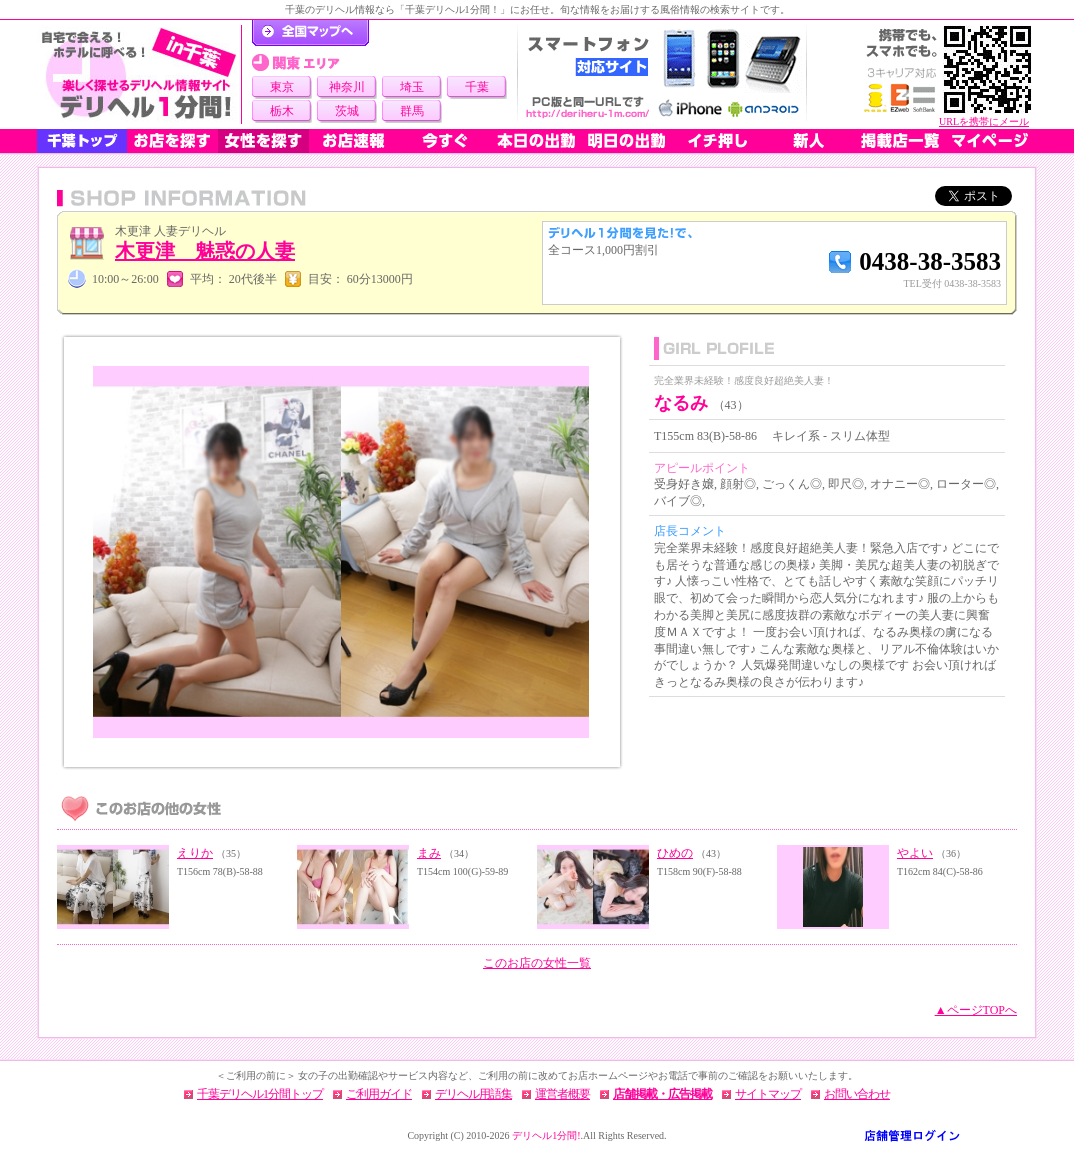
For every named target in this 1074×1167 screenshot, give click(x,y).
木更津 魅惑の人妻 (205, 251)
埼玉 (412, 87)
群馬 (412, 111)
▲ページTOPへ (976, 1010)
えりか (195, 853)
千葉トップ (82, 141)
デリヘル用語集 (473, 1094)
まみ (429, 853)
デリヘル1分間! (546, 1135)
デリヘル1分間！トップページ (310, 33)
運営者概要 (562, 1094)
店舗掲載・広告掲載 (662, 1094)
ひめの (675, 853)
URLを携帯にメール (984, 121)
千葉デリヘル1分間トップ (260, 1094)
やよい (915, 853)
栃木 (282, 111)
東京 (282, 87)
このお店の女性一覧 (537, 963)
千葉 (477, 87)
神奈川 (347, 87)
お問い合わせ (857, 1094)
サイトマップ (768, 1094)
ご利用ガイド (379, 1094)
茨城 (347, 111)
